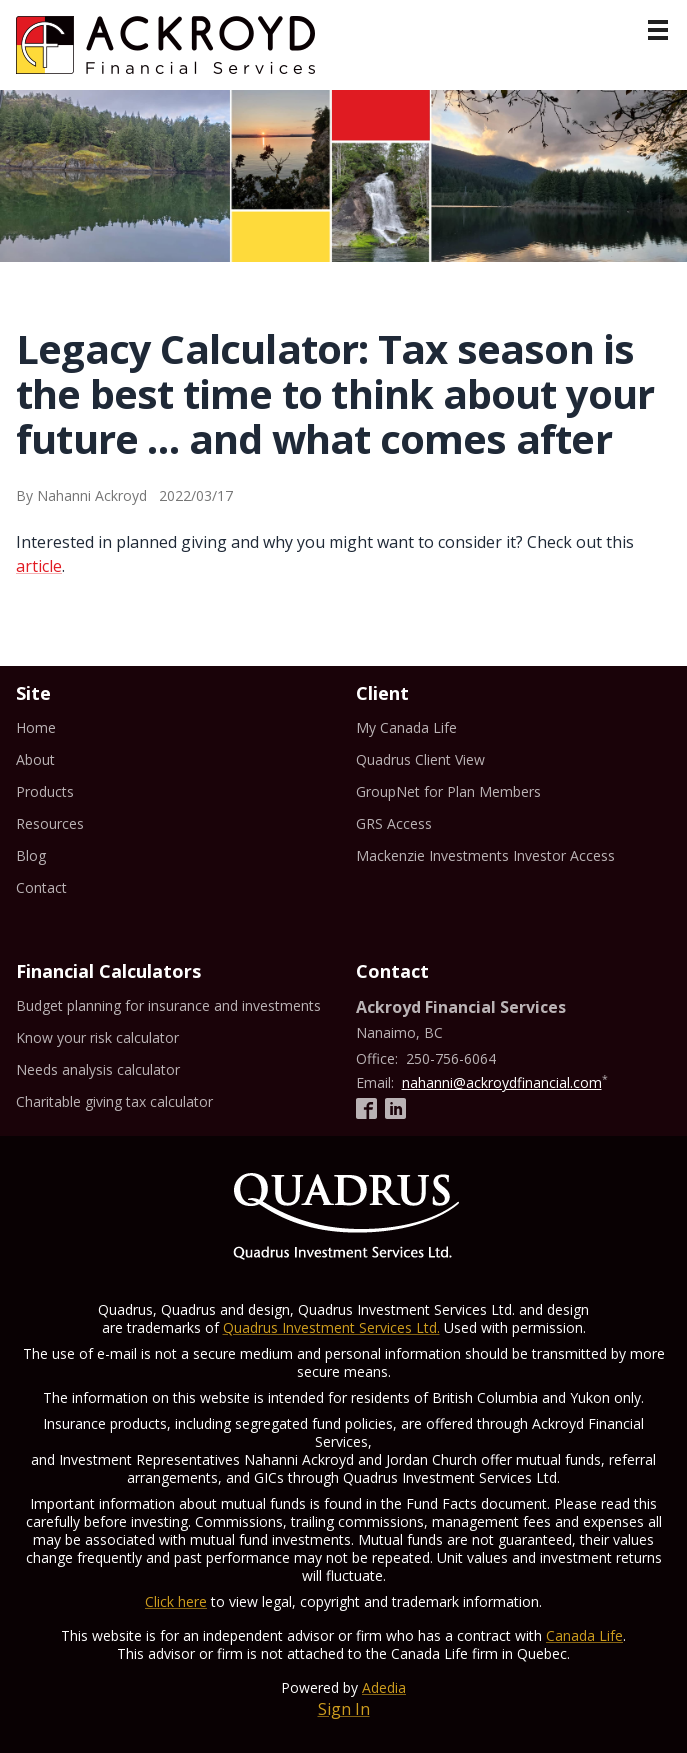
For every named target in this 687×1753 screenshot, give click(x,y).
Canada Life (584, 1635)
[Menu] (658, 30)
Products (45, 792)
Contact (41, 888)
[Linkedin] (395, 1107)
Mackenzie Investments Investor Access (510, 856)
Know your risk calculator (122, 1038)
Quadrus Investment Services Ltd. (331, 1327)
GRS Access (418, 824)
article (39, 566)
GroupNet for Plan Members (473, 792)
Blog (31, 856)
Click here (176, 1601)
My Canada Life (431, 728)
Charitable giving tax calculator (139, 1102)
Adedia (384, 1687)
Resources (50, 824)
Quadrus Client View (445, 760)
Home (36, 728)
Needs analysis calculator (122, 1070)
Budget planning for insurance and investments (174, 1006)
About (35, 760)
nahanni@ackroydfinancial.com (502, 1082)
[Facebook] (366, 1107)
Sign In (344, 1709)
